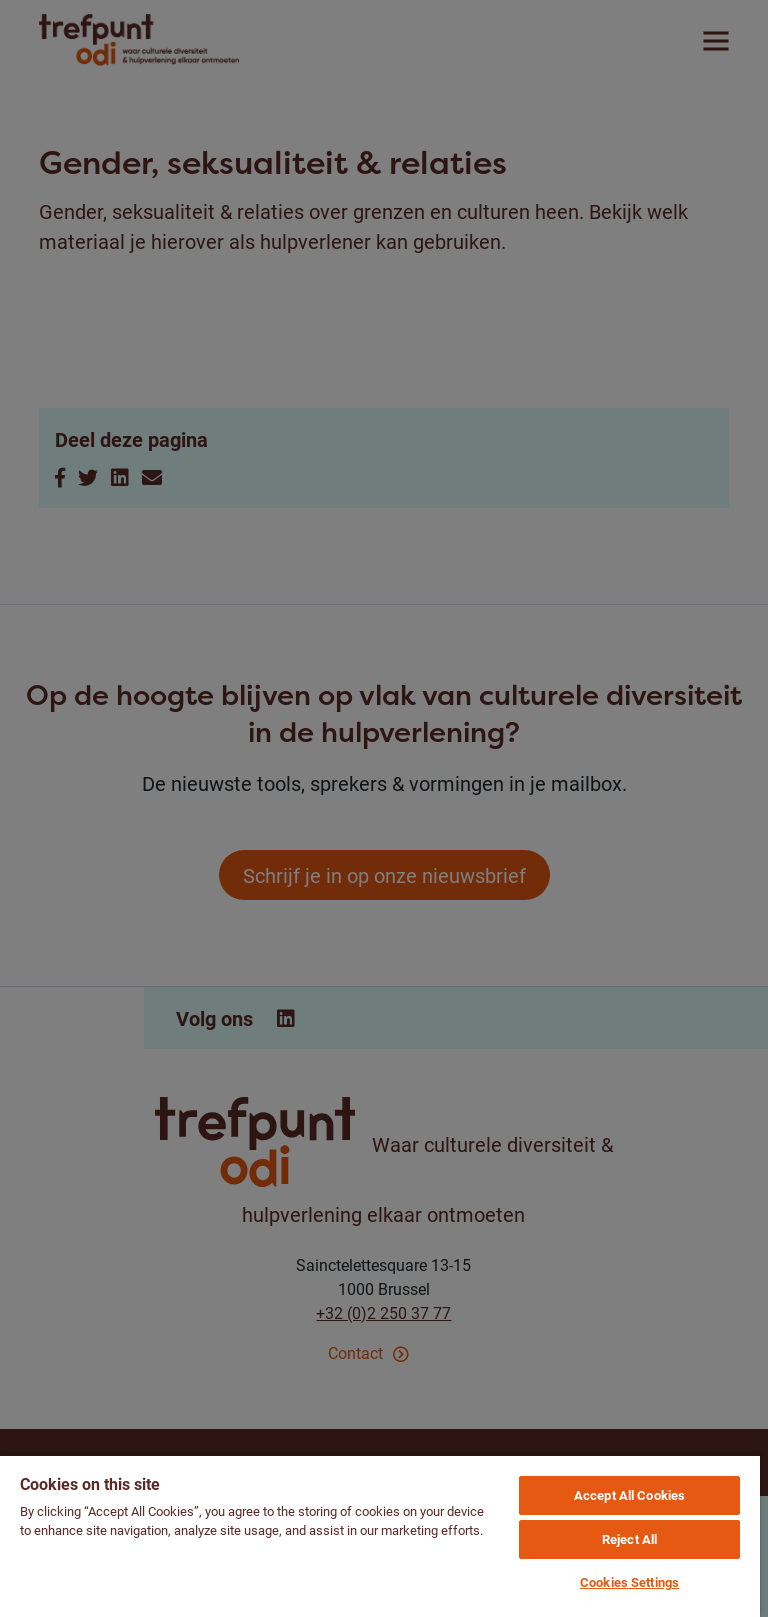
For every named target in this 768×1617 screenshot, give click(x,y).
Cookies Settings (629, 1582)
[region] (380, 1535)
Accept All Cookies (629, 1495)
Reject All (629, 1539)
